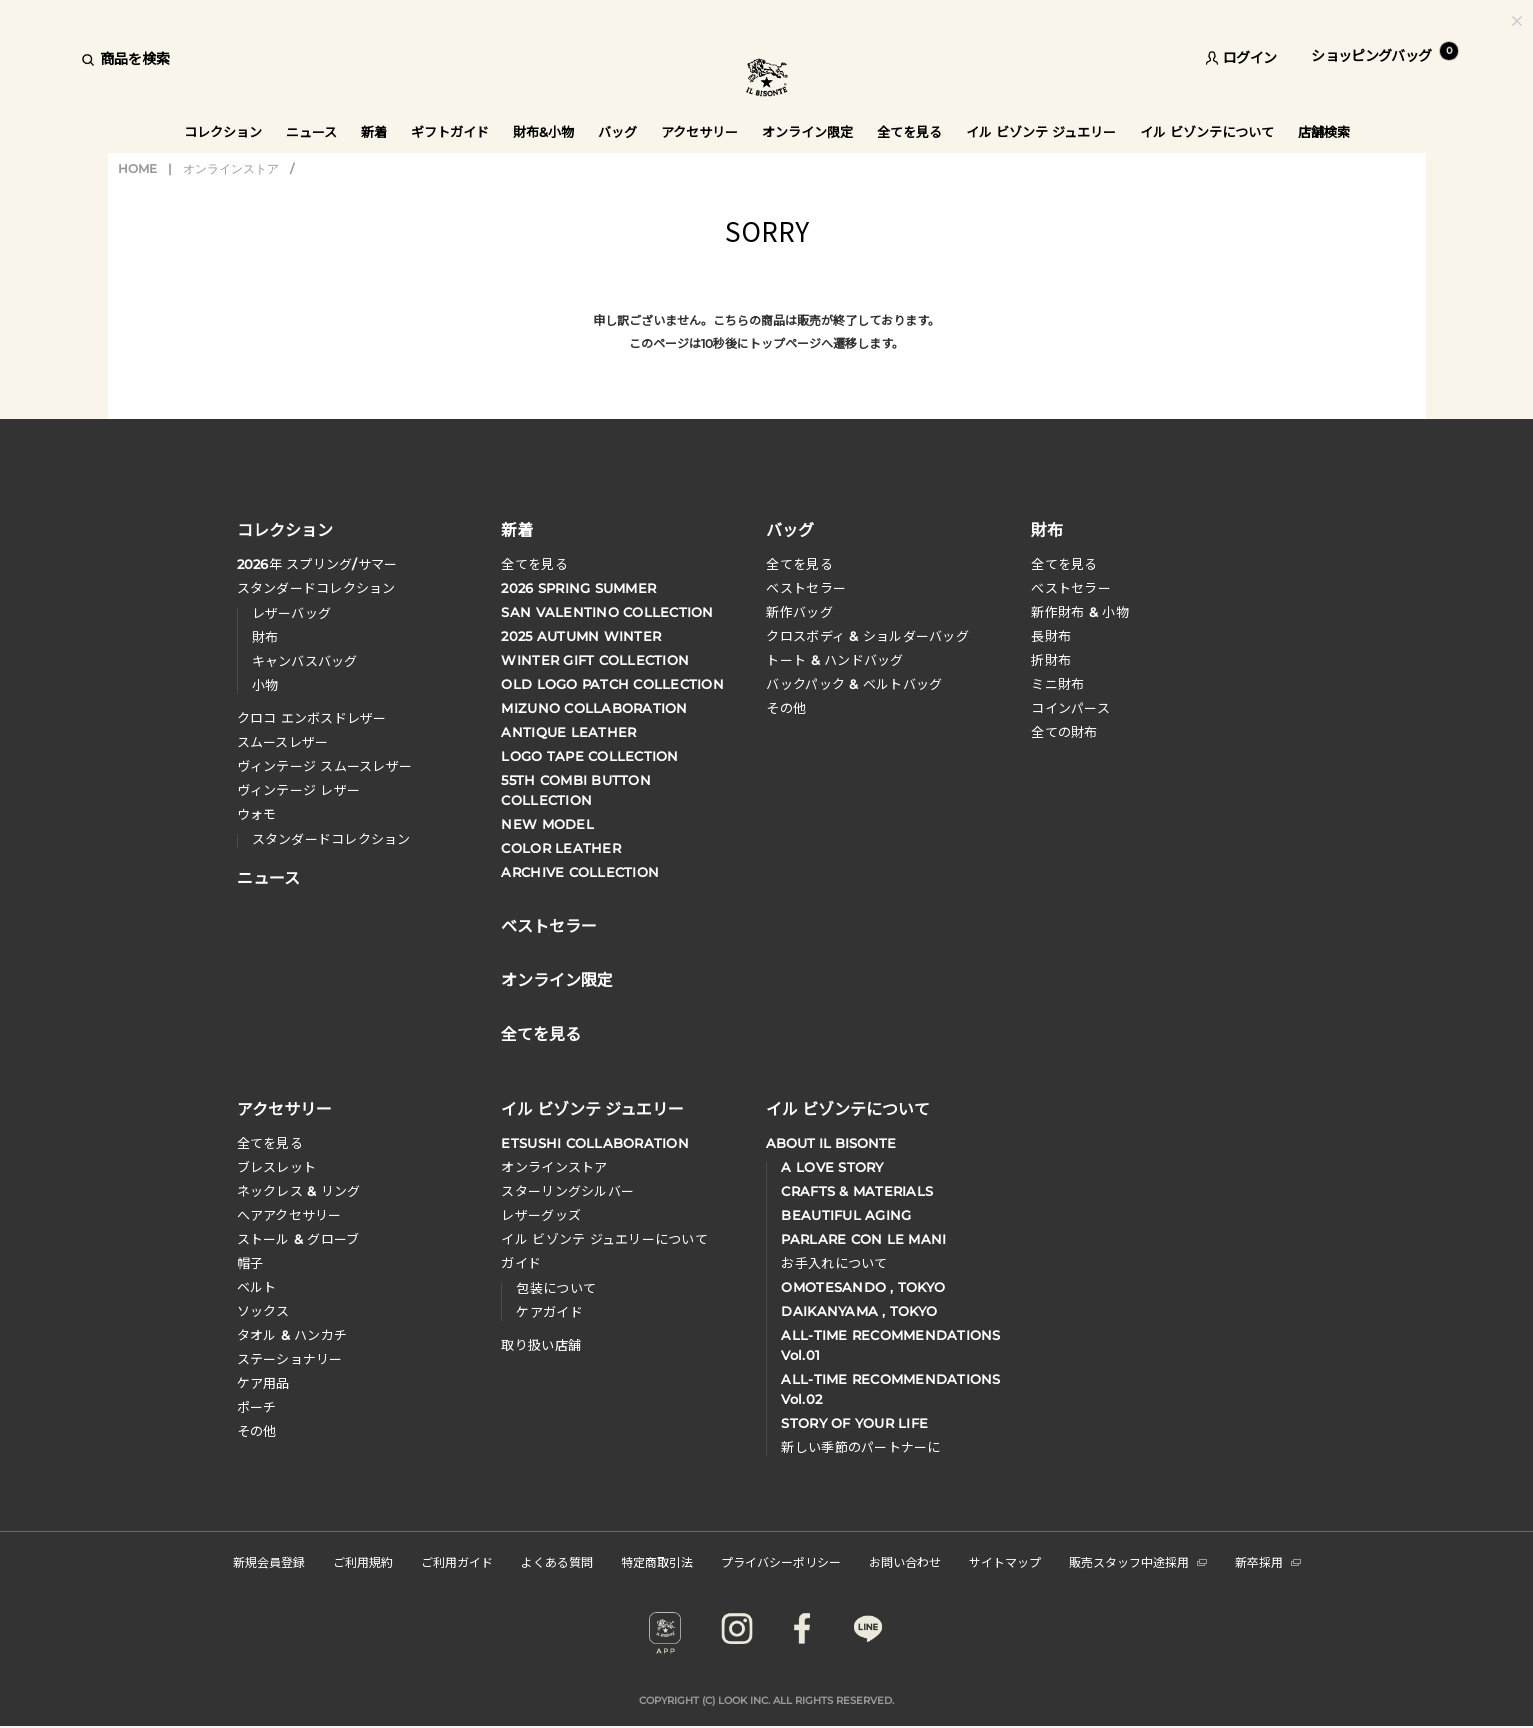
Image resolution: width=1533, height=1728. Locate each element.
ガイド (521, 1263)
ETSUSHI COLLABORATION (594, 1143)
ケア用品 (263, 1383)
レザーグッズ (541, 1215)
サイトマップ (1005, 1561)
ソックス (263, 1311)
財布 (265, 637)
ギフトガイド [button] (450, 132)
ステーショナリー (290, 1359)
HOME (137, 168)
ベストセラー (806, 588)
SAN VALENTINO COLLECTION (607, 612)
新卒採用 (1268, 1561)
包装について (556, 1288)
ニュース (311, 132)
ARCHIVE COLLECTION (580, 872)
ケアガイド (549, 1312)
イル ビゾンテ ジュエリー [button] (1041, 132)
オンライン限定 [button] (807, 132)
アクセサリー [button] (699, 132)
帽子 (250, 1263)
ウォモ (257, 814)
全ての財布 (1064, 732)
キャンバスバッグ (305, 661)
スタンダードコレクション (316, 588)
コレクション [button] (223, 132)
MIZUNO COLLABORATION (594, 708)
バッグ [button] (617, 132)
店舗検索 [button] (1324, 132)
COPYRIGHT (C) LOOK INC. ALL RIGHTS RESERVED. (766, 1700)
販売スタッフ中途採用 (1138, 1561)
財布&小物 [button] (543, 132)
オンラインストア (231, 168)
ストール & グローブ (298, 1239)
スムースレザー (283, 742)
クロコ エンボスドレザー (312, 718)
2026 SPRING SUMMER (578, 588)
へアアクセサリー (289, 1215)
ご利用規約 (363, 1561)
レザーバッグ (292, 613)
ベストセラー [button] (549, 924)
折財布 (1051, 660)
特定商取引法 (657, 1561)
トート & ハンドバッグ (834, 660)
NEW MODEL (547, 824)
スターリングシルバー (567, 1191)
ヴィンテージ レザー (299, 790)
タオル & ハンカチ (292, 1335)
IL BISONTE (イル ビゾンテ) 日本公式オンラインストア (767, 79)
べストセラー (1071, 588)
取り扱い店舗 (541, 1345)
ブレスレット (277, 1167)
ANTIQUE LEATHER (568, 732)
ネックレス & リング (299, 1191)
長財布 (1051, 636)
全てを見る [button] (909, 132)
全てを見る (534, 564)
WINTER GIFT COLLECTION (595, 660)
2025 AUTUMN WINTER (581, 636)
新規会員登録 (269, 1561)
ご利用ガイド (457, 1561)
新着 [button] (374, 132)
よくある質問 (557, 1561)
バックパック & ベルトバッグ (854, 684)
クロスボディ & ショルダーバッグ (867, 636)
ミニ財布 (1057, 684)
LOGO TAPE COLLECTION (589, 756)
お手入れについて (834, 1263)
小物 (265, 685)
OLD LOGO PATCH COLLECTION (612, 684)
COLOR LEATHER (560, 848)
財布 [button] (1047, 529)
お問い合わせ (905, 1561)
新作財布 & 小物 (1079, 612)
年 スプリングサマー (317, 564)
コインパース (1070, 708)
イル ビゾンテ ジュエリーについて (604, 1239)
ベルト (257, 1287)
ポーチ (257, 1407)
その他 (786, 708)
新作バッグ (799, 612)
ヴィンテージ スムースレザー (325, 766)
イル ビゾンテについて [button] (1207, 132)
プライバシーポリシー (781, 1561)
